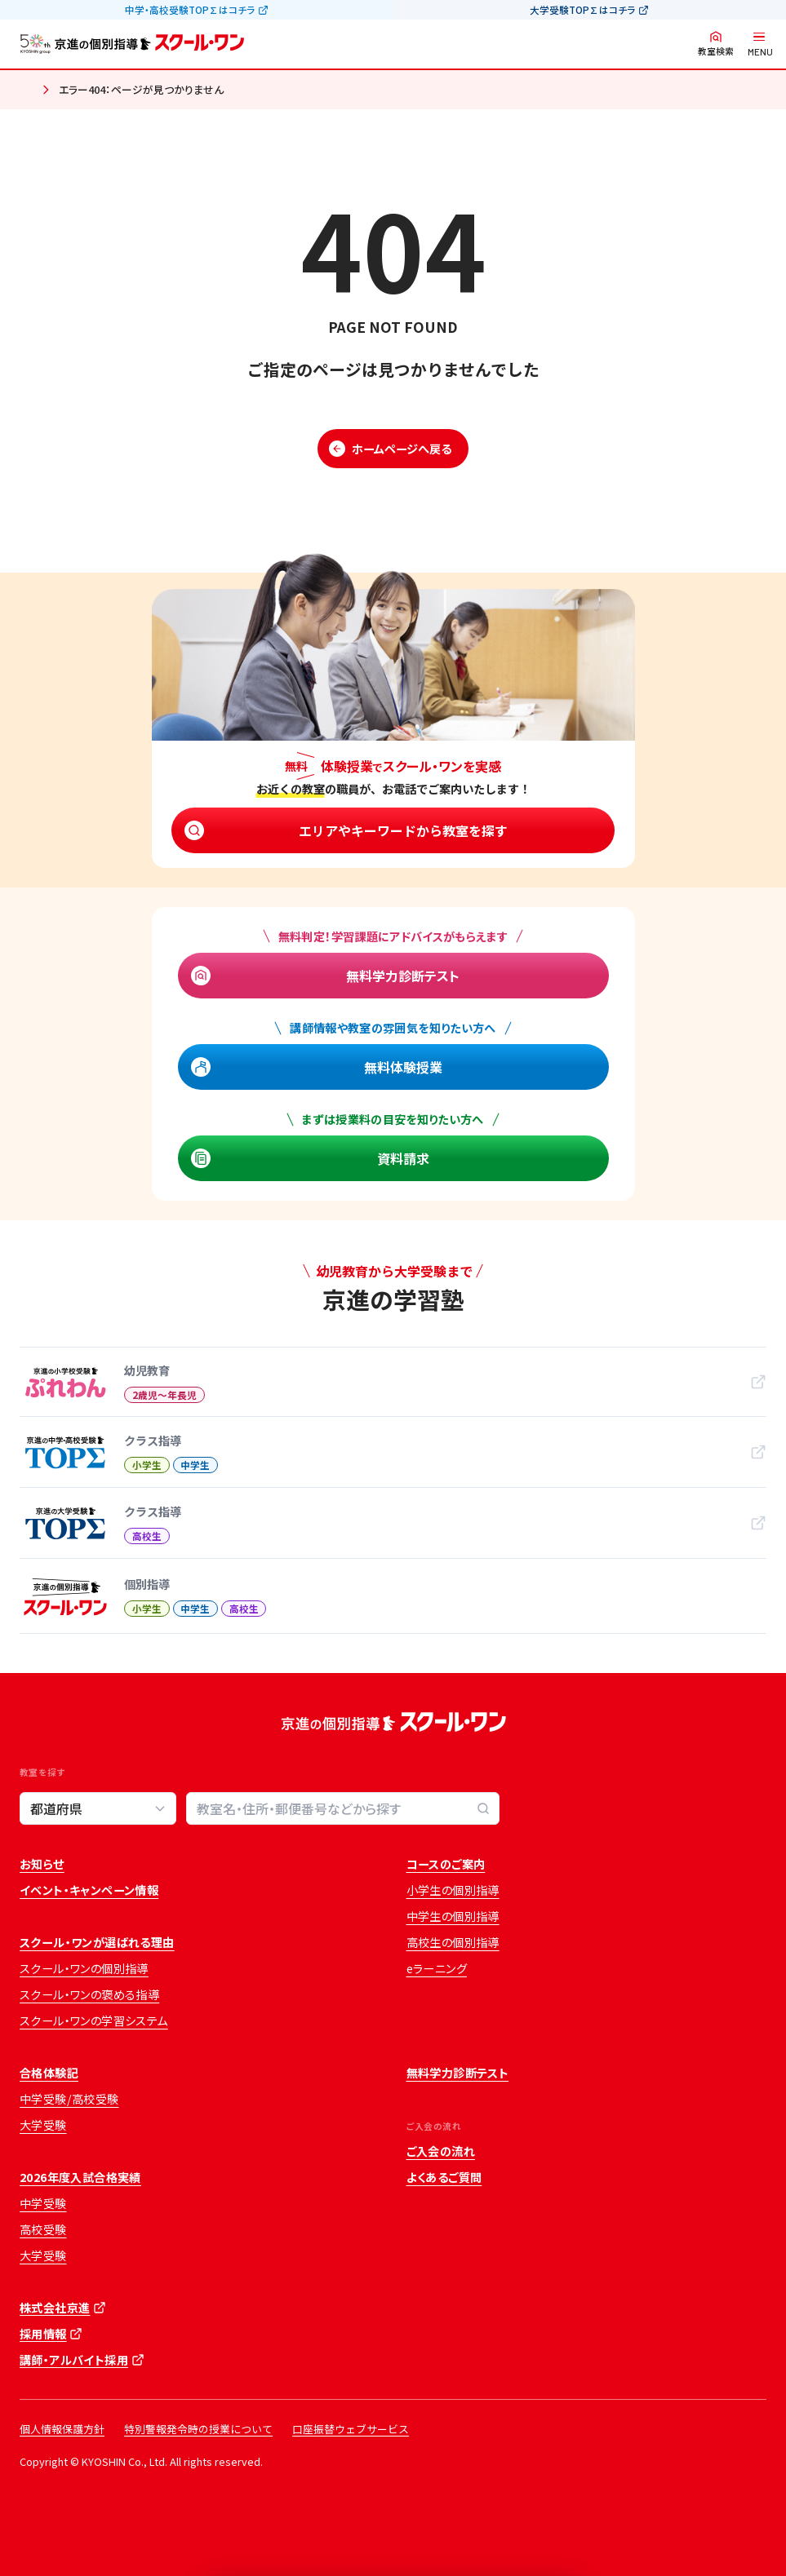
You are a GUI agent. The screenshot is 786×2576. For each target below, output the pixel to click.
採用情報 (43, 2334)
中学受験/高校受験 (69, 2099)
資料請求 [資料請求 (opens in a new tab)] (403, 1158)
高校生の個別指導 (453, 1942)
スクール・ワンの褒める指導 (89, 1994)
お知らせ (42, 1864)
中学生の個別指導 (453, 1916)
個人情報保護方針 (62, 2429)
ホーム (26, 90)
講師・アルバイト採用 (74, 2360)
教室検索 (716, 51)
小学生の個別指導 (453, 1890)
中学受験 (43, 2203)
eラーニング (436, 1968)
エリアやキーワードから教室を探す (403, 830)
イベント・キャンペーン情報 (89, 1890)
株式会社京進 (55, 2307)
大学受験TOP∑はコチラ (582, 9)
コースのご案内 (446, 1864)
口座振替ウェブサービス (350, 2429)
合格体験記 (49, 2073)
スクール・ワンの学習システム (94, 2020)
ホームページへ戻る (401, 448)
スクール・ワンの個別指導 (84, 1968)
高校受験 (43, 2229)
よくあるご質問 (444, 2177)
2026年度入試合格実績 (80, 2177)
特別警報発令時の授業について (198, 2429)
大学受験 (43, 2125)
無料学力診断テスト (403, 975)
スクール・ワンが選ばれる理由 (97, 1942)
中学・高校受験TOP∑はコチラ (190, 9)
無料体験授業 (403, 1067)
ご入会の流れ (440, 2151)
